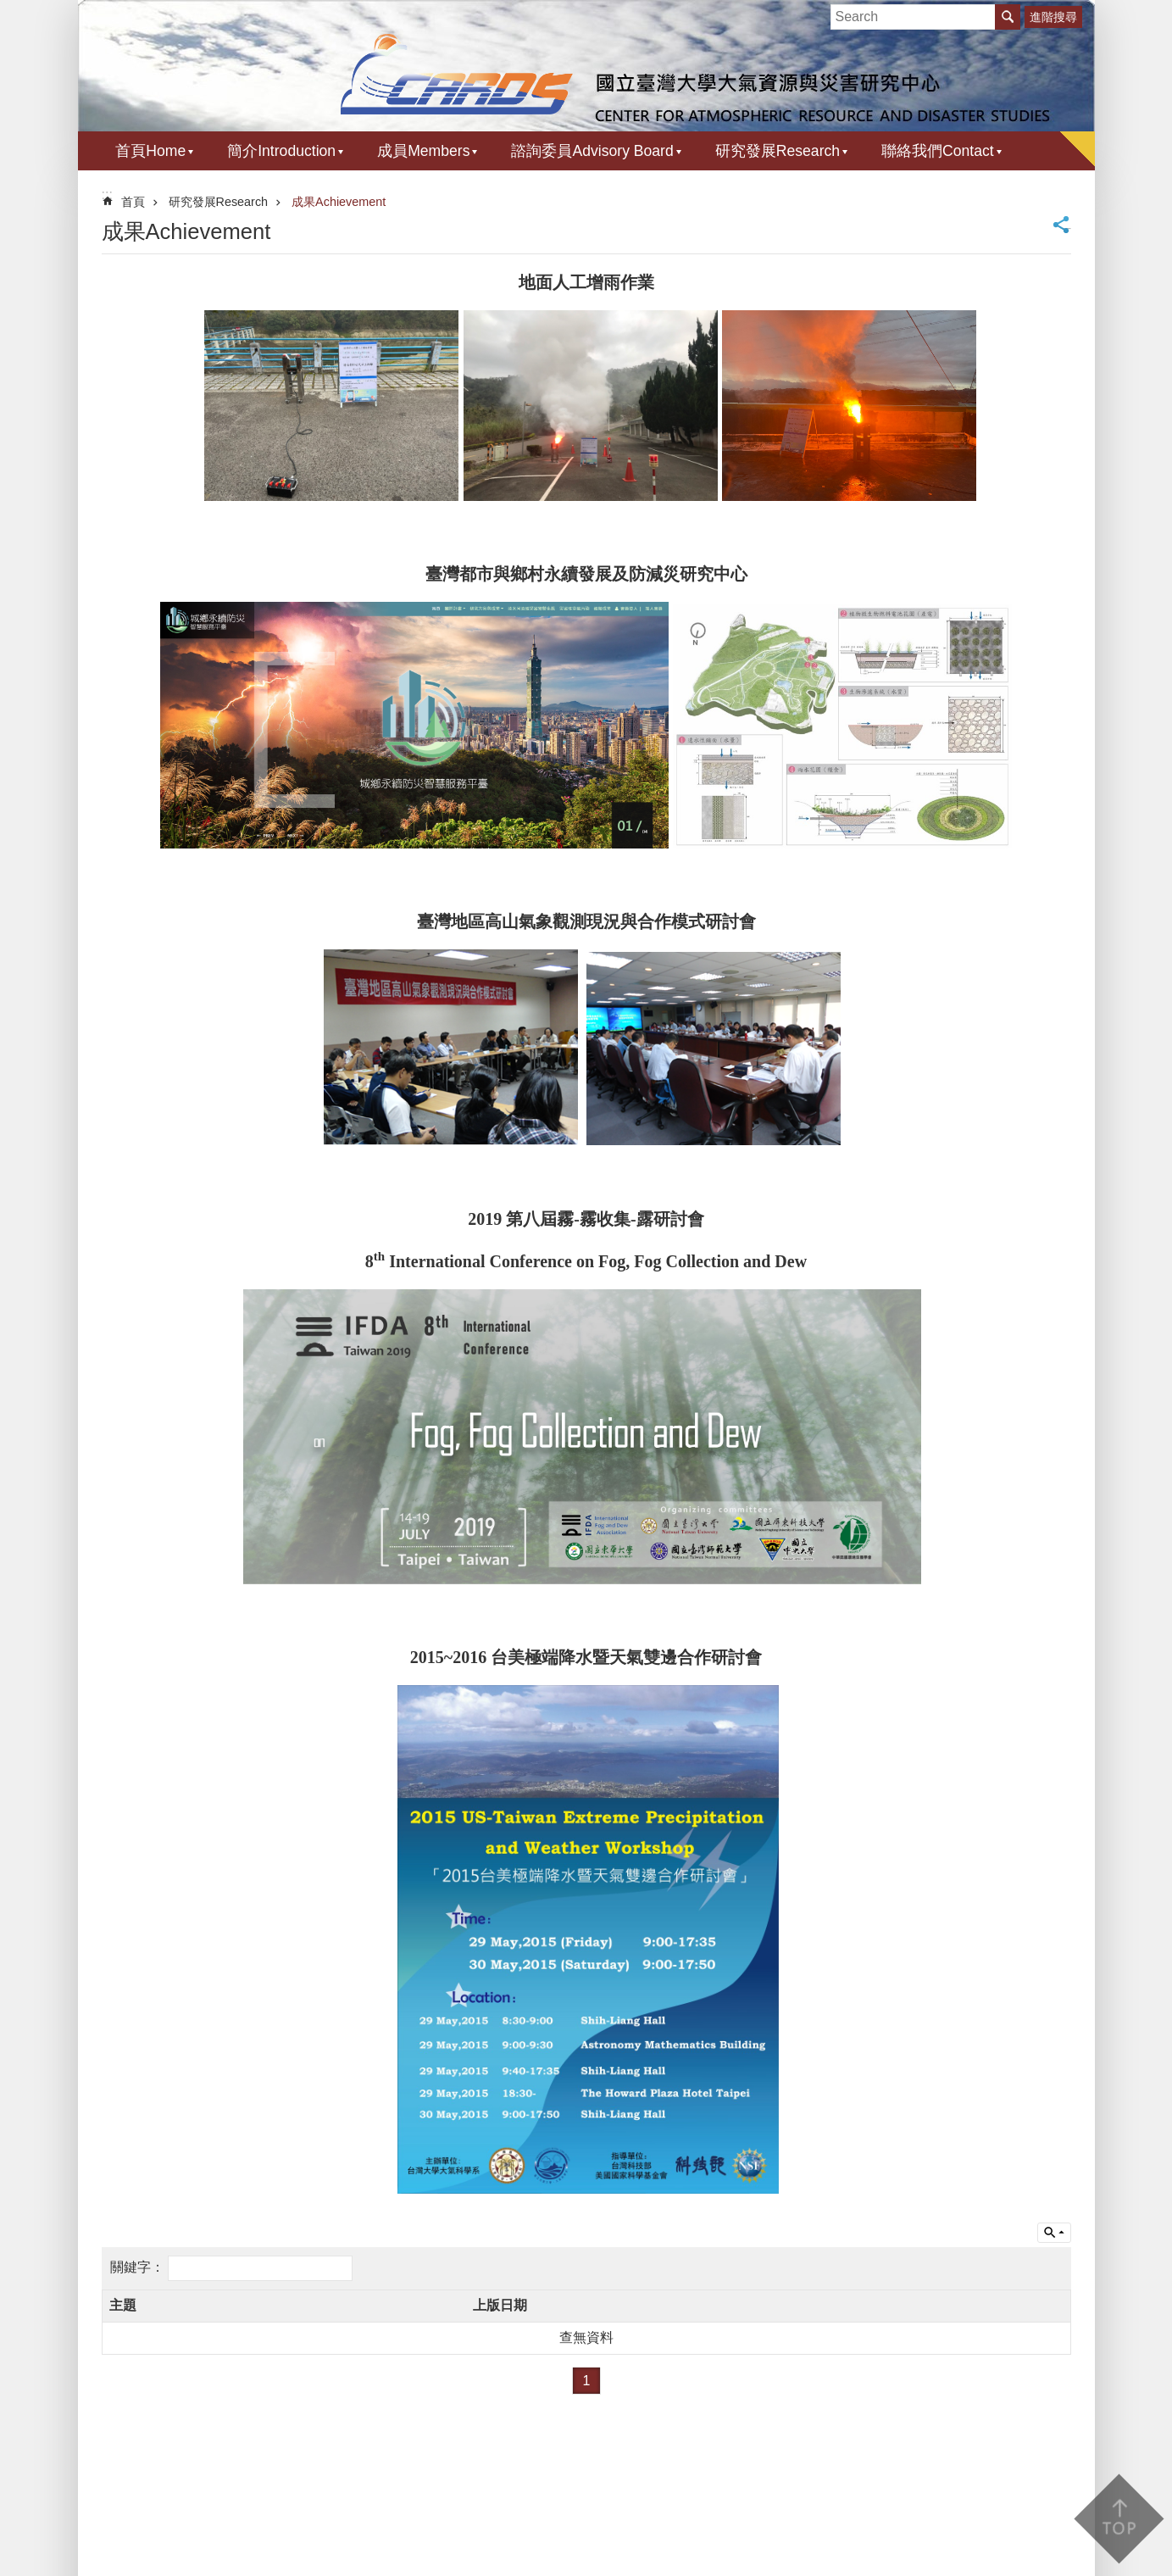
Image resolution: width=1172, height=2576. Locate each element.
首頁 (133, 202)
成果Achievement (339, 202)
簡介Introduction (281, 150)
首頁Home (150, 150)
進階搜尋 (1053, 17)
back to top (1118, 2519)
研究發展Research (777, 150)
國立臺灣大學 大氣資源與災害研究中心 (586, 74)
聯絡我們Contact (937, 150)
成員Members (423, 150)
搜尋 (1007, 17)
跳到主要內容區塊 (8, 8)
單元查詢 (1054, 2233)
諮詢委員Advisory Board (592, 150)
